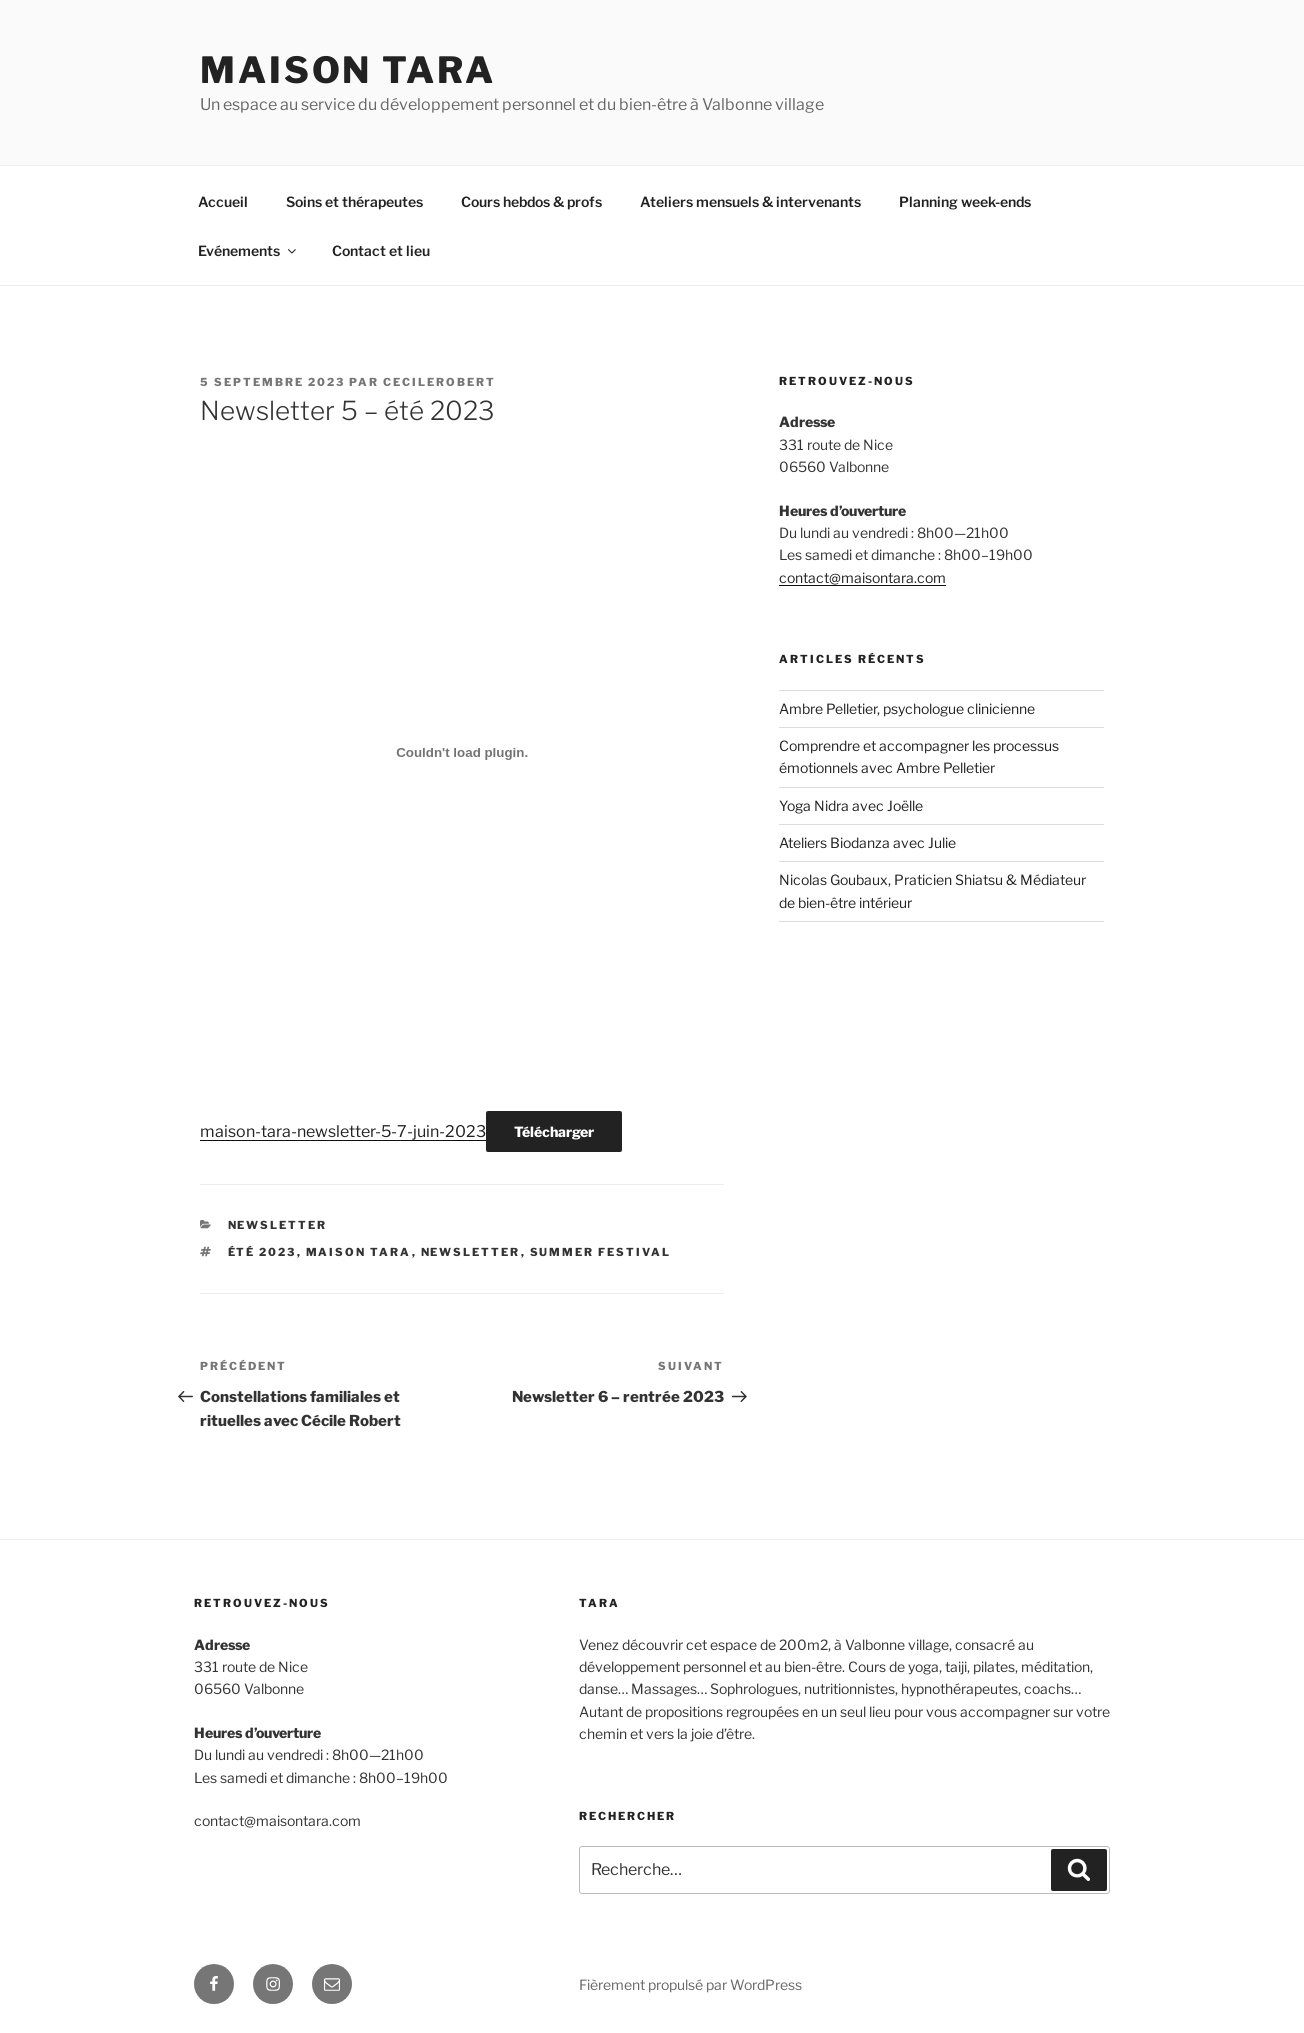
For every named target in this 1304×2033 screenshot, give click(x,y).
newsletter (278, 1225)
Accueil (223, 201)
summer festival (601, 1252)
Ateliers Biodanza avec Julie (867, 842)
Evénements (248, 250)
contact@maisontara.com (862, 577)
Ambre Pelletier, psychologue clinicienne (907, 708)
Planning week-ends (965, 201)
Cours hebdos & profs (531, 201)
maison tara (359, 1252)
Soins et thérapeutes (354, 201)
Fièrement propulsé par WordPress (690, 1984)
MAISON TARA (348, 70)
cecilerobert (439, 382)
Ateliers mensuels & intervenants (750, 201)
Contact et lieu (381, 250)
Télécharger (554, 1131)
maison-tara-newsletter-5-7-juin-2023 (343, 1131)
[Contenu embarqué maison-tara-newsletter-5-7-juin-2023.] (462, 752)
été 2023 (262, 1252)
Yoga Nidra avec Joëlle (851, 805)
